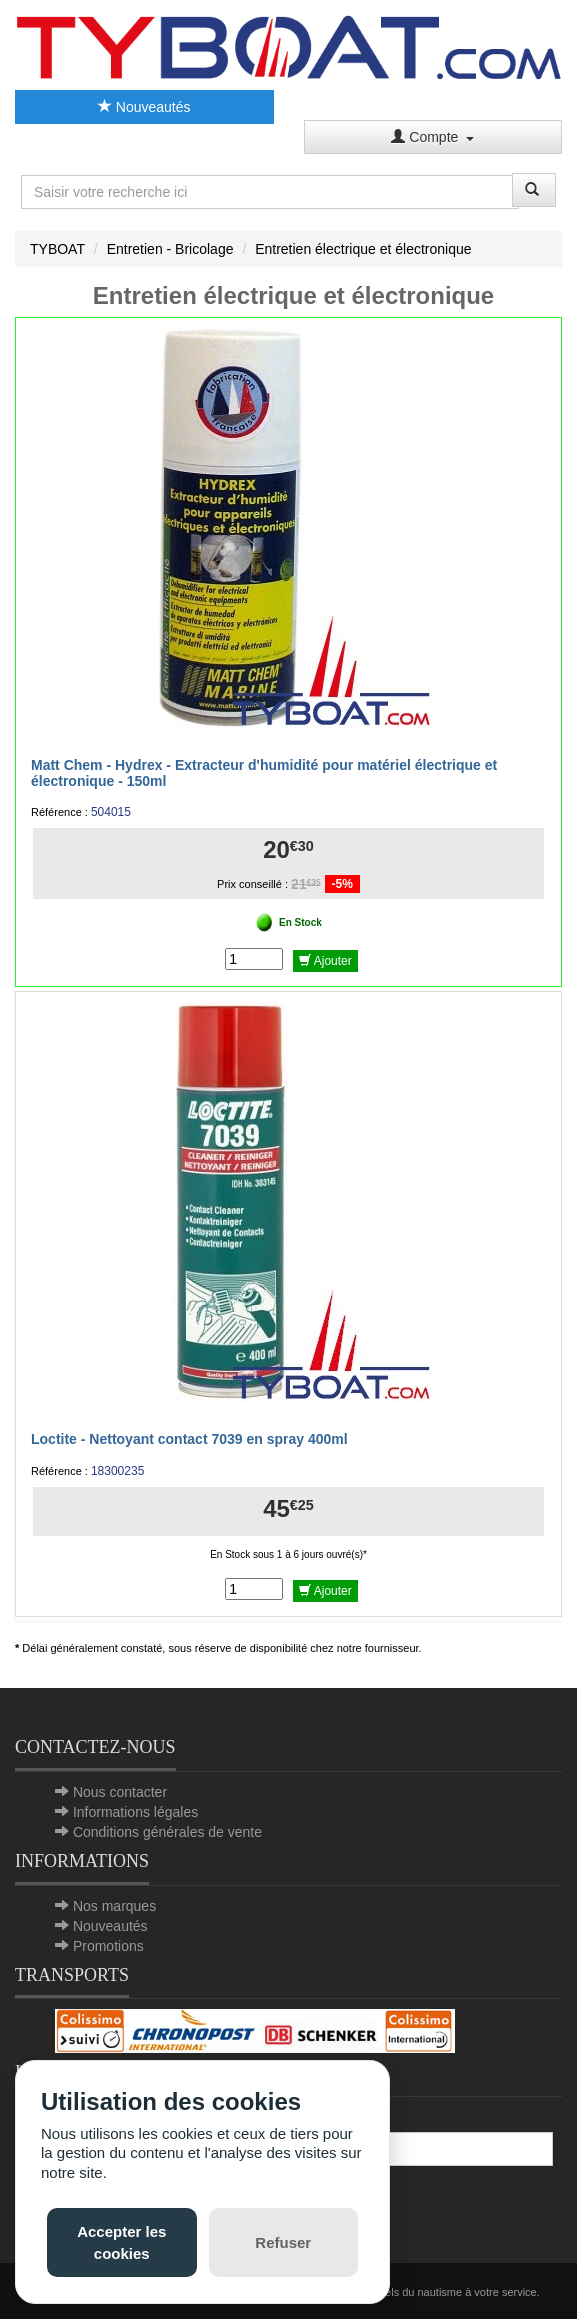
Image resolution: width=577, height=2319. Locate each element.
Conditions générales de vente (167, 1832)
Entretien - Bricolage (170, 249)
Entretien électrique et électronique (363, 249)
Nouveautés (144, 107)
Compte (432, 137)
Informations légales (135, 1812)
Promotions (108, 1946)
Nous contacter (120, 1792)
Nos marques (114, 1906)
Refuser (283, 2242)
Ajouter (325, 961)
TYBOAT (57, 249)
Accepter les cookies (121, 2242)
